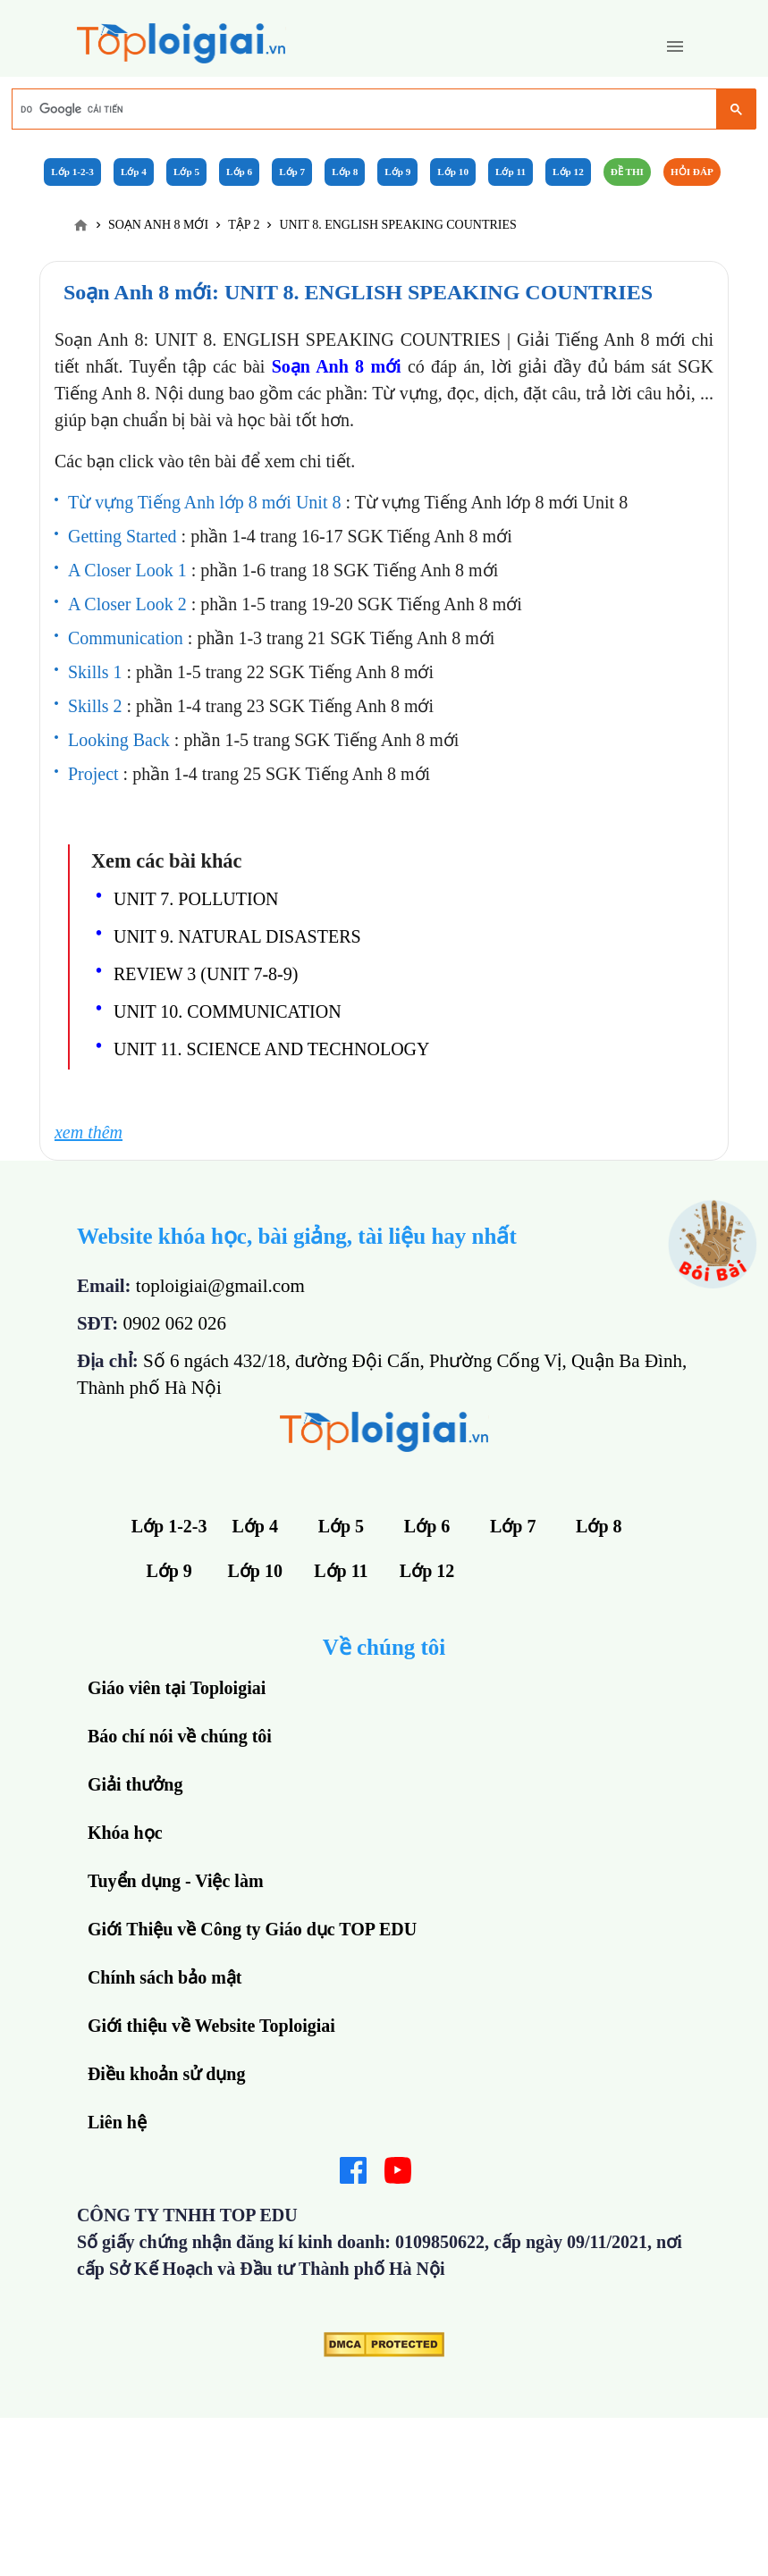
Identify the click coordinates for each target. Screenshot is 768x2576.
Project (95, 774)
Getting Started (124, 536)
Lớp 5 (186, 171)
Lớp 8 (345, 171)
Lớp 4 (134, 171)
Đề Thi (627, 171)
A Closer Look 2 (129, 604)
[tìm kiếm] (363, 110)
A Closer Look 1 (129, 570)
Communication (128, 638)
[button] (675, 46)
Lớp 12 (568, 171)
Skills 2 (97, 706)
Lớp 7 (292, 171)
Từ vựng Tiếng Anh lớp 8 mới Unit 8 (207, 502)
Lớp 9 (397, 171)
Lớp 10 (452, 171)
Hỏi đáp (692, 171)
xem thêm (88, 1132)
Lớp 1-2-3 (72, 171)
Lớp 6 (239, 171)
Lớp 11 (510, 171)
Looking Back (121, 740)
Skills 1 (97, 672)
